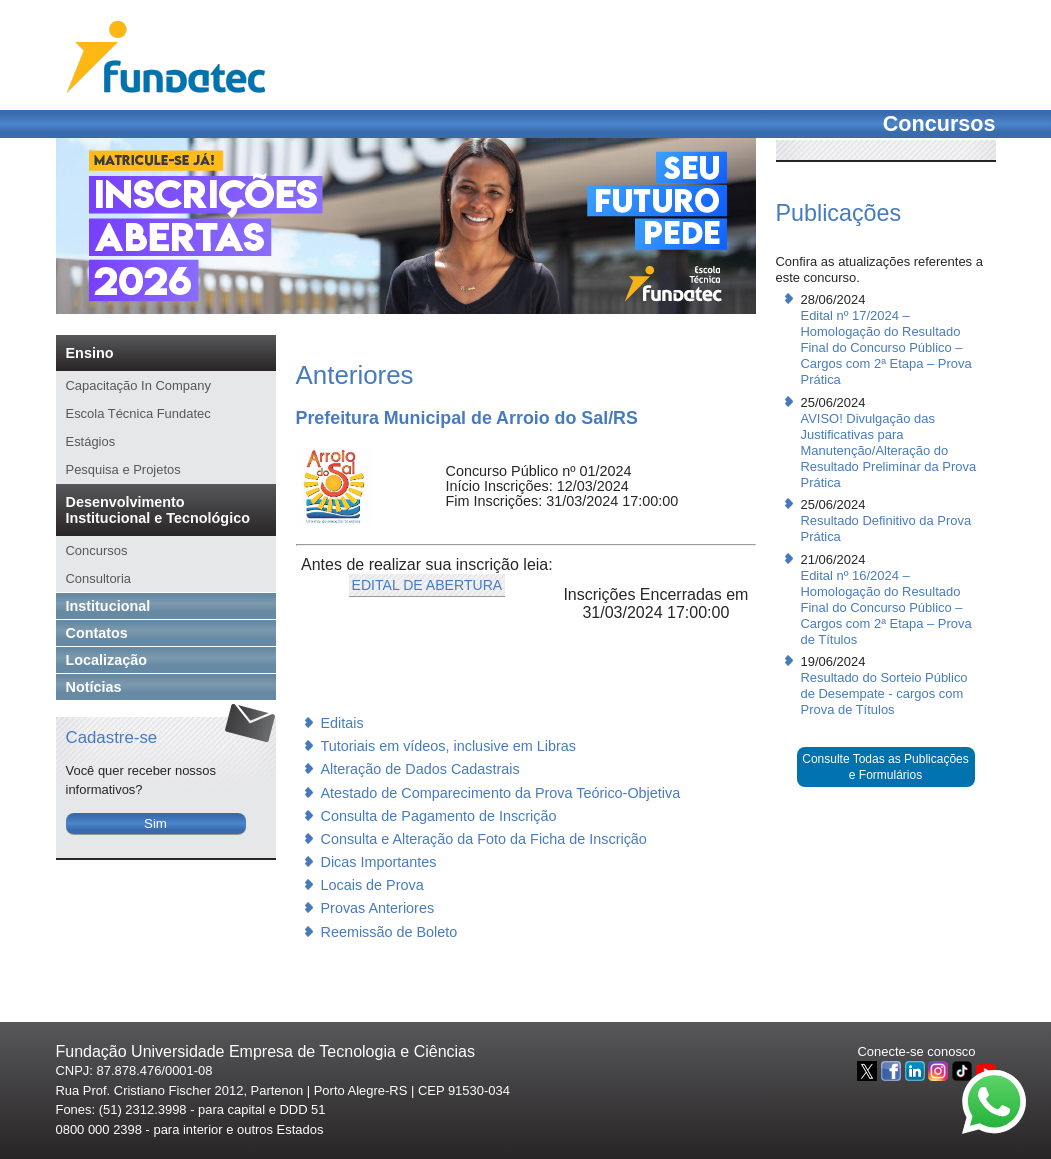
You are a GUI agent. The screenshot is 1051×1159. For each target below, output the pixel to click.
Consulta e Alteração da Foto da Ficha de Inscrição (484, 839)
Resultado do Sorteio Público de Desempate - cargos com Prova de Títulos (884, 693)
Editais (342, 723)
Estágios (91, 441)
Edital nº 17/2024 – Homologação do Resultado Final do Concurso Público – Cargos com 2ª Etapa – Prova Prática (886, 347)
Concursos (97, 550)
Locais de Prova (372, 885)
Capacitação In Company (138, 385)
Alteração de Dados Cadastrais (420, 769)
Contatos (97, 633)
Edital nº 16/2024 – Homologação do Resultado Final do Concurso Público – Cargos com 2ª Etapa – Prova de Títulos (886, 607)
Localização (107, 660)
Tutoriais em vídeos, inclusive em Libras (448, 746)
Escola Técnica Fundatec (138, 413)
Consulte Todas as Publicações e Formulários (885, 767)
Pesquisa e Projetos (123, 469)
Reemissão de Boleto (389, 932)
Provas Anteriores (378, 908)
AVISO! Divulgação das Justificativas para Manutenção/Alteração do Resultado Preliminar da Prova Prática (889, 450)
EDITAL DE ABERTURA (427, 585)
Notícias (94, 687)
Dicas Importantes (379, 862)
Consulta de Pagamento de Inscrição (439, 816)
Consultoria (99, 578)
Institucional (108, 606)
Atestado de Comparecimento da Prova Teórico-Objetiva (501, 793)
